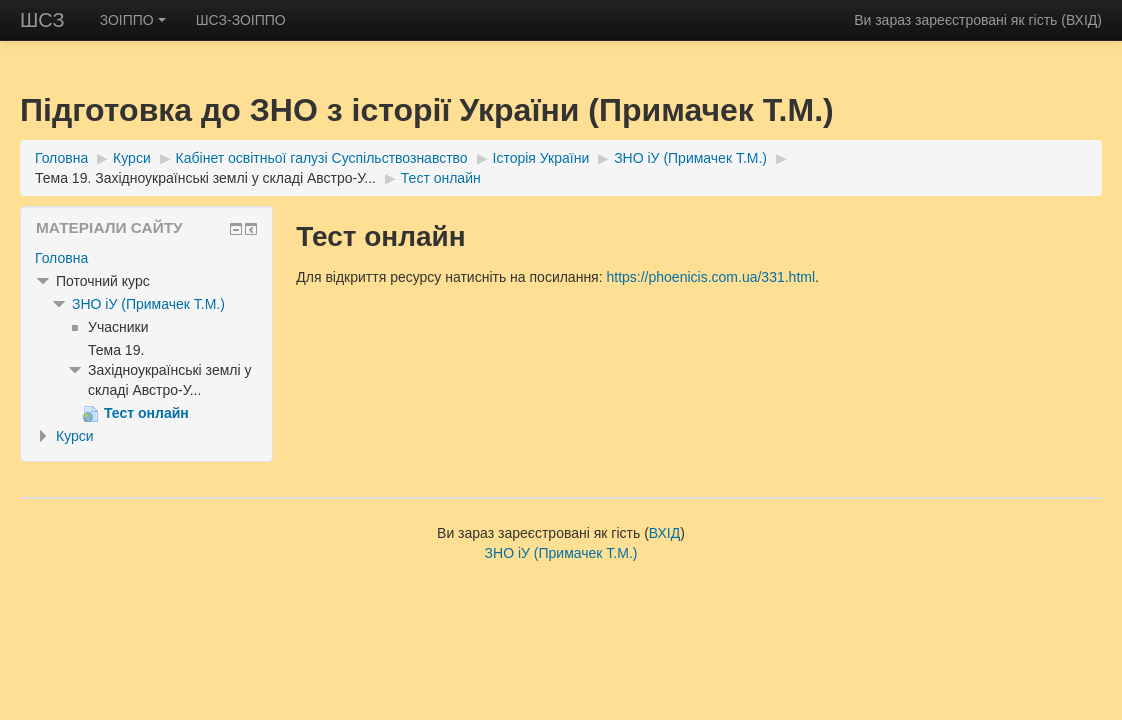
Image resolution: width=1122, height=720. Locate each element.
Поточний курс (103, 281)
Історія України (541, 158)
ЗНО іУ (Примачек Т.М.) (690, 158)
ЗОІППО (133, 20)
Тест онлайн (441, 178)
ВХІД (1081, 20)
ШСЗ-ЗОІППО (241, 20)
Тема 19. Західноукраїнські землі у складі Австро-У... (205, 178)
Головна (61, 158)
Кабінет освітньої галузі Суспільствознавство (322, 158)
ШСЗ (42, 20)
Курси (132, 158)
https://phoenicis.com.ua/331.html (710, 277)
